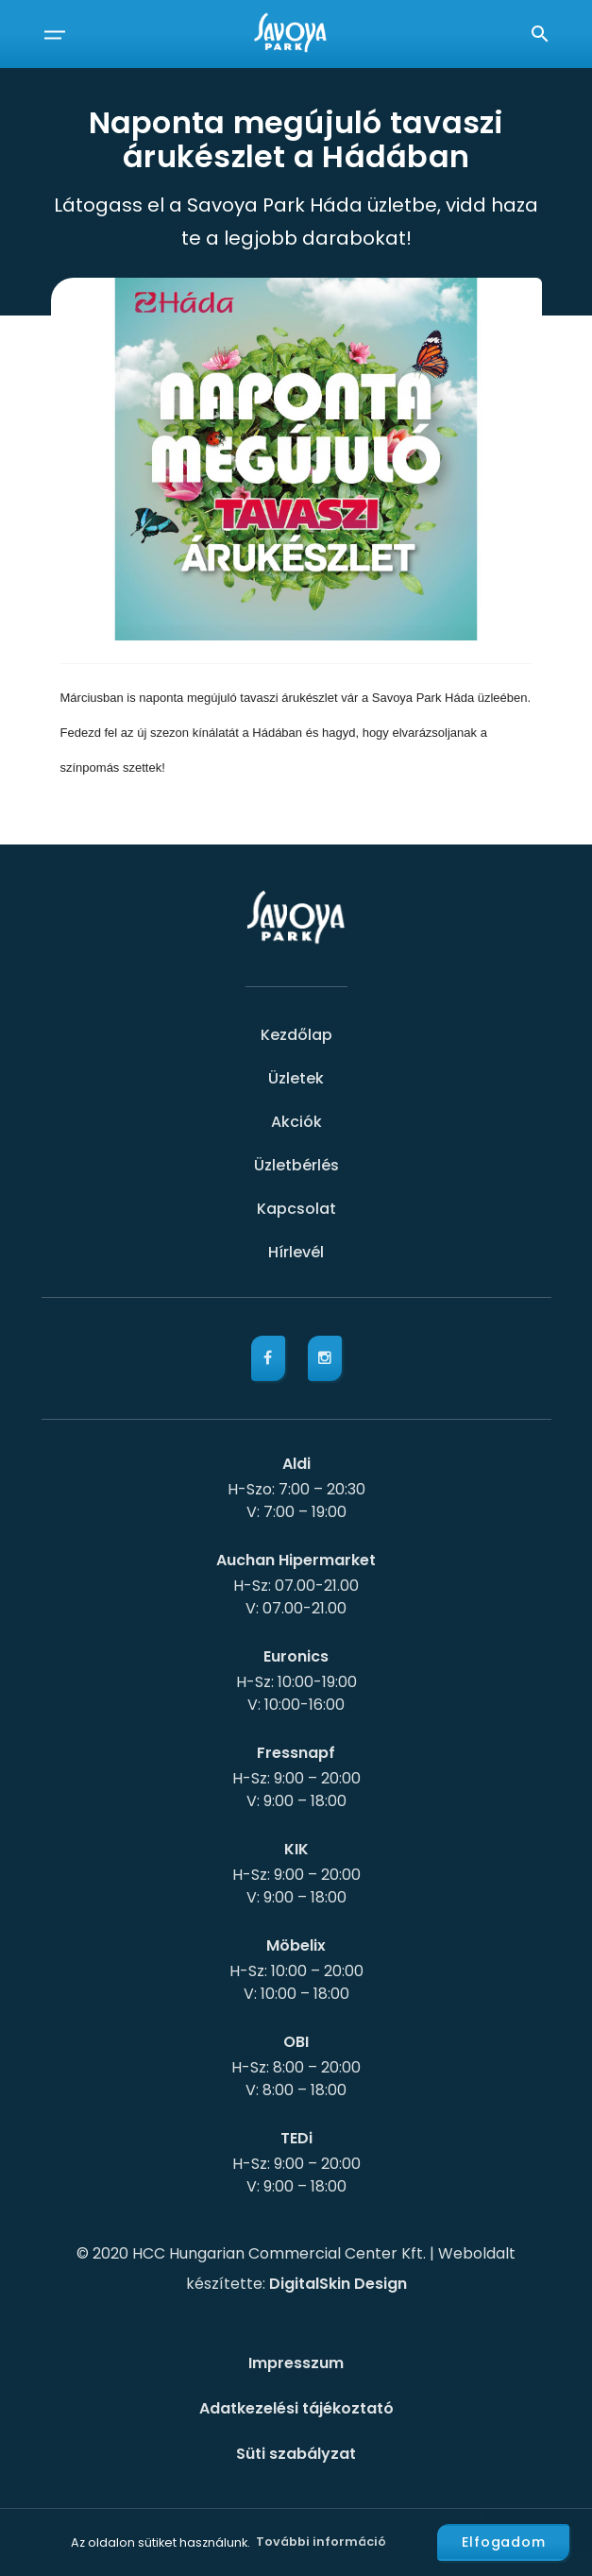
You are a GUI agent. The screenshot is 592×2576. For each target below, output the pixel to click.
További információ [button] (321, 2541)
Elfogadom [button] (504, 2542)
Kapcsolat (296, 1209)
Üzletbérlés (296, 1165)
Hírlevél (296, 1252)
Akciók (296, 1122)
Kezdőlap (296, 1035)
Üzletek (296, 1078)
